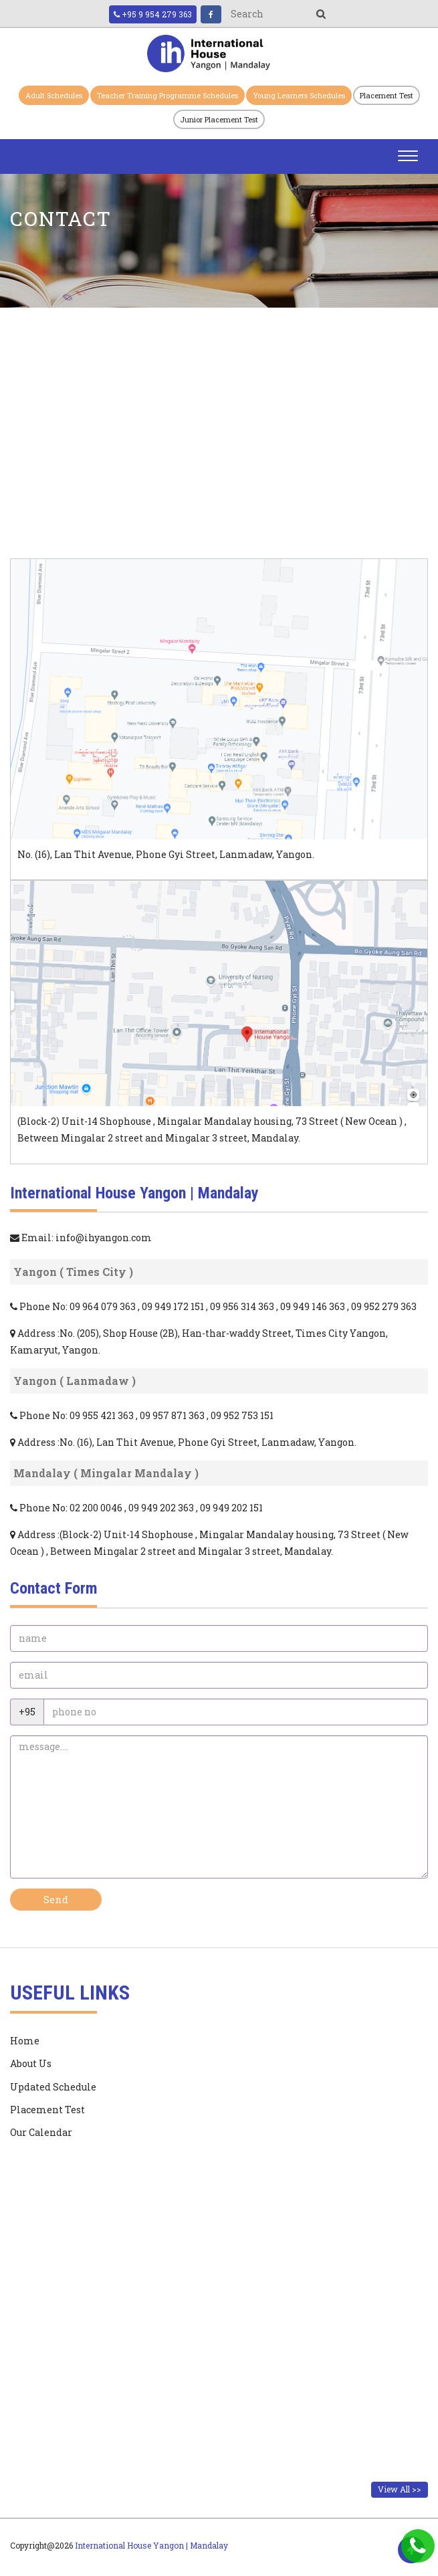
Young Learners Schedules (299, 95)
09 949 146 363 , (315, 1306)
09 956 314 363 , (245, 1306)
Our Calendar (41, 2132)
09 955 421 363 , (105, 1415)
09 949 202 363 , (164, 1507)
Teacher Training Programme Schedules (167, 95)
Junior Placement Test (219, 119)
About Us (30, 2063)
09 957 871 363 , (175, 1415)
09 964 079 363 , (106, 1306)
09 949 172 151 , (176, 1306)
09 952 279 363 (384, 1306)
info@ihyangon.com (104, 1237)
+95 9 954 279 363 (153, 14)
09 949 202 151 (231, 1507)
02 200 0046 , (99, 1507)
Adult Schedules (53, 95)
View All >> (399, 2489)
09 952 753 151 (242, 1415)
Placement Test (386, 95)
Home (24, 2040)
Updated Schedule (53, 2086)
